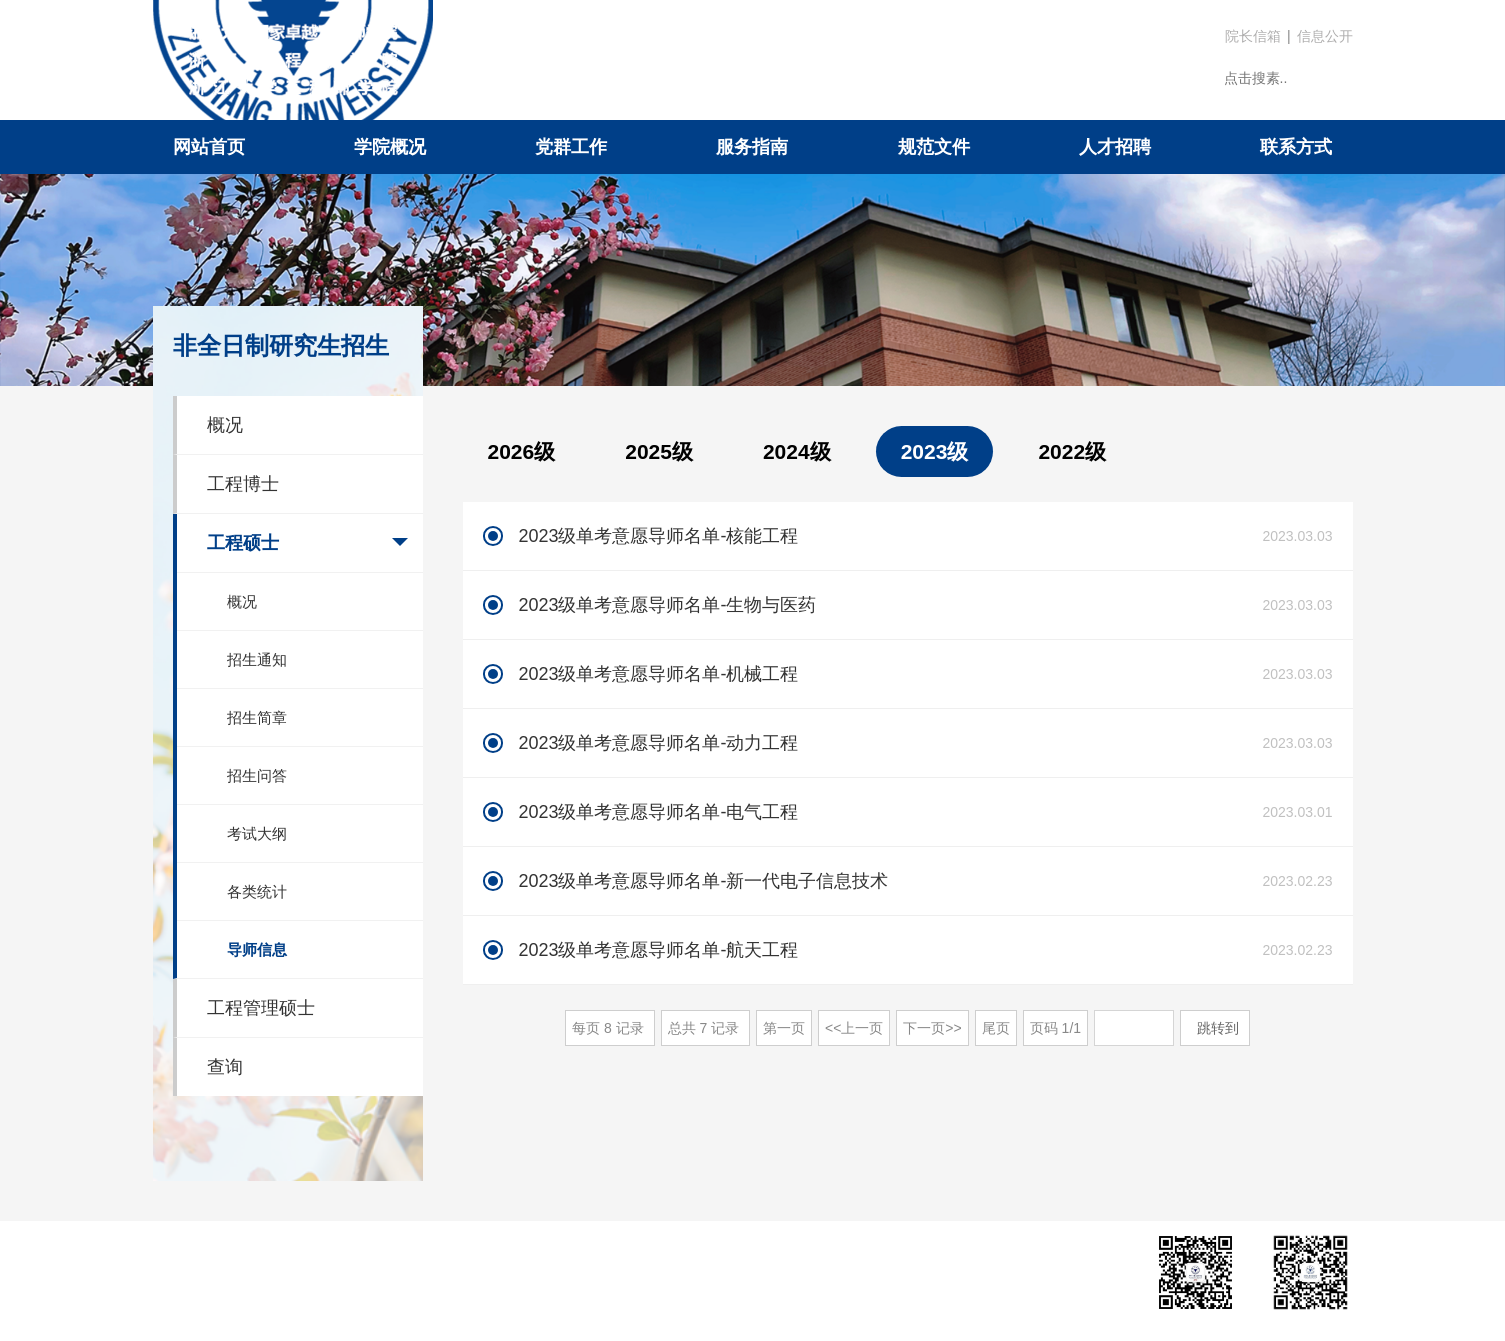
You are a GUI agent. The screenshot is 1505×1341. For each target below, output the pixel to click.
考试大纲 (257, 833)
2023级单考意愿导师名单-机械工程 (658, 674)
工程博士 (243, 484)
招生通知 (257, 659)
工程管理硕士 (261, 1008)
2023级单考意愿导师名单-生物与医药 (667, 605)
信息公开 (1325, 36)
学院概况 (390, 147)
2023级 (935, 451)
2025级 (659, 451)
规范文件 (934, 147)
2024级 (797, 451)
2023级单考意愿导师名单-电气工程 (658, 812)
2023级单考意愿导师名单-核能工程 (658, 536)
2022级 (1072, 451)
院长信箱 (1253, 36)
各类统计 (257, 891)
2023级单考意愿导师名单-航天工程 (658, 950)
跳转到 (1220, 1028)
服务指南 (752, 147)
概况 (225, 425)
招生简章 (257, 717)
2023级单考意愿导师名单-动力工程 (658, 743)
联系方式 (1296, 147)
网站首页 (209, 147)
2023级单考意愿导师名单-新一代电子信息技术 (703, 881)
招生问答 (257, 775)
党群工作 (571, 147)
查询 (225, 1067)
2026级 (522, 451)
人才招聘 (1115, 147)
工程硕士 (243, 543)
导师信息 (257, 949)
